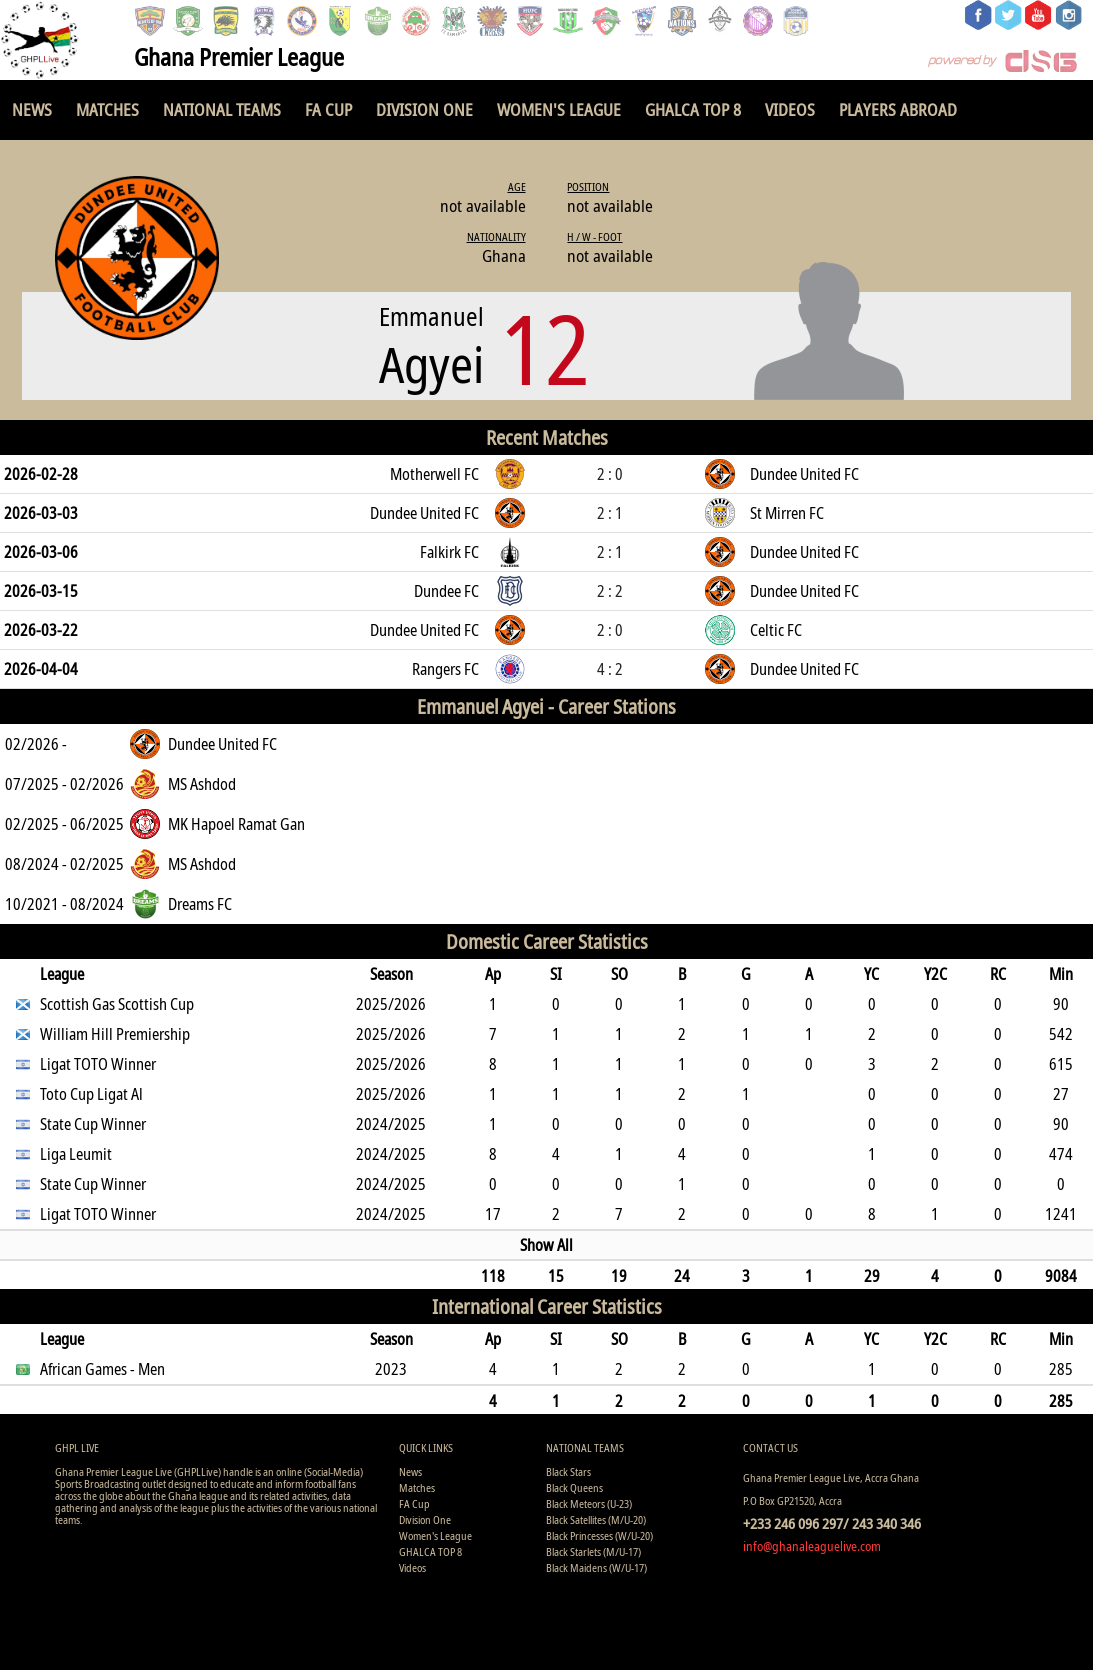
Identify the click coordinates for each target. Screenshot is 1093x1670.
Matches (107, 109)
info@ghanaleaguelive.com (812, 1546)
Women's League (559, 109)
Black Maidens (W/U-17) (596, 1567)
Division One (424, 109)
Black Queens (574, 1487)
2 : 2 (610, 591)
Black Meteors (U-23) (589, 1503)
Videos (790, 109)
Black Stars (568, 1471)
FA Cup (328, 109)
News (32, 109)
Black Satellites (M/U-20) (596, 1519)
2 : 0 (610, 474)
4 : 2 (610, 669)
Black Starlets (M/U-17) (593, 1551)
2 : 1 (610, 513)
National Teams (222, 109)
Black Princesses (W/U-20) (599, 1535)
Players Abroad (898, 109)
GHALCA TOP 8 (693, 109)
